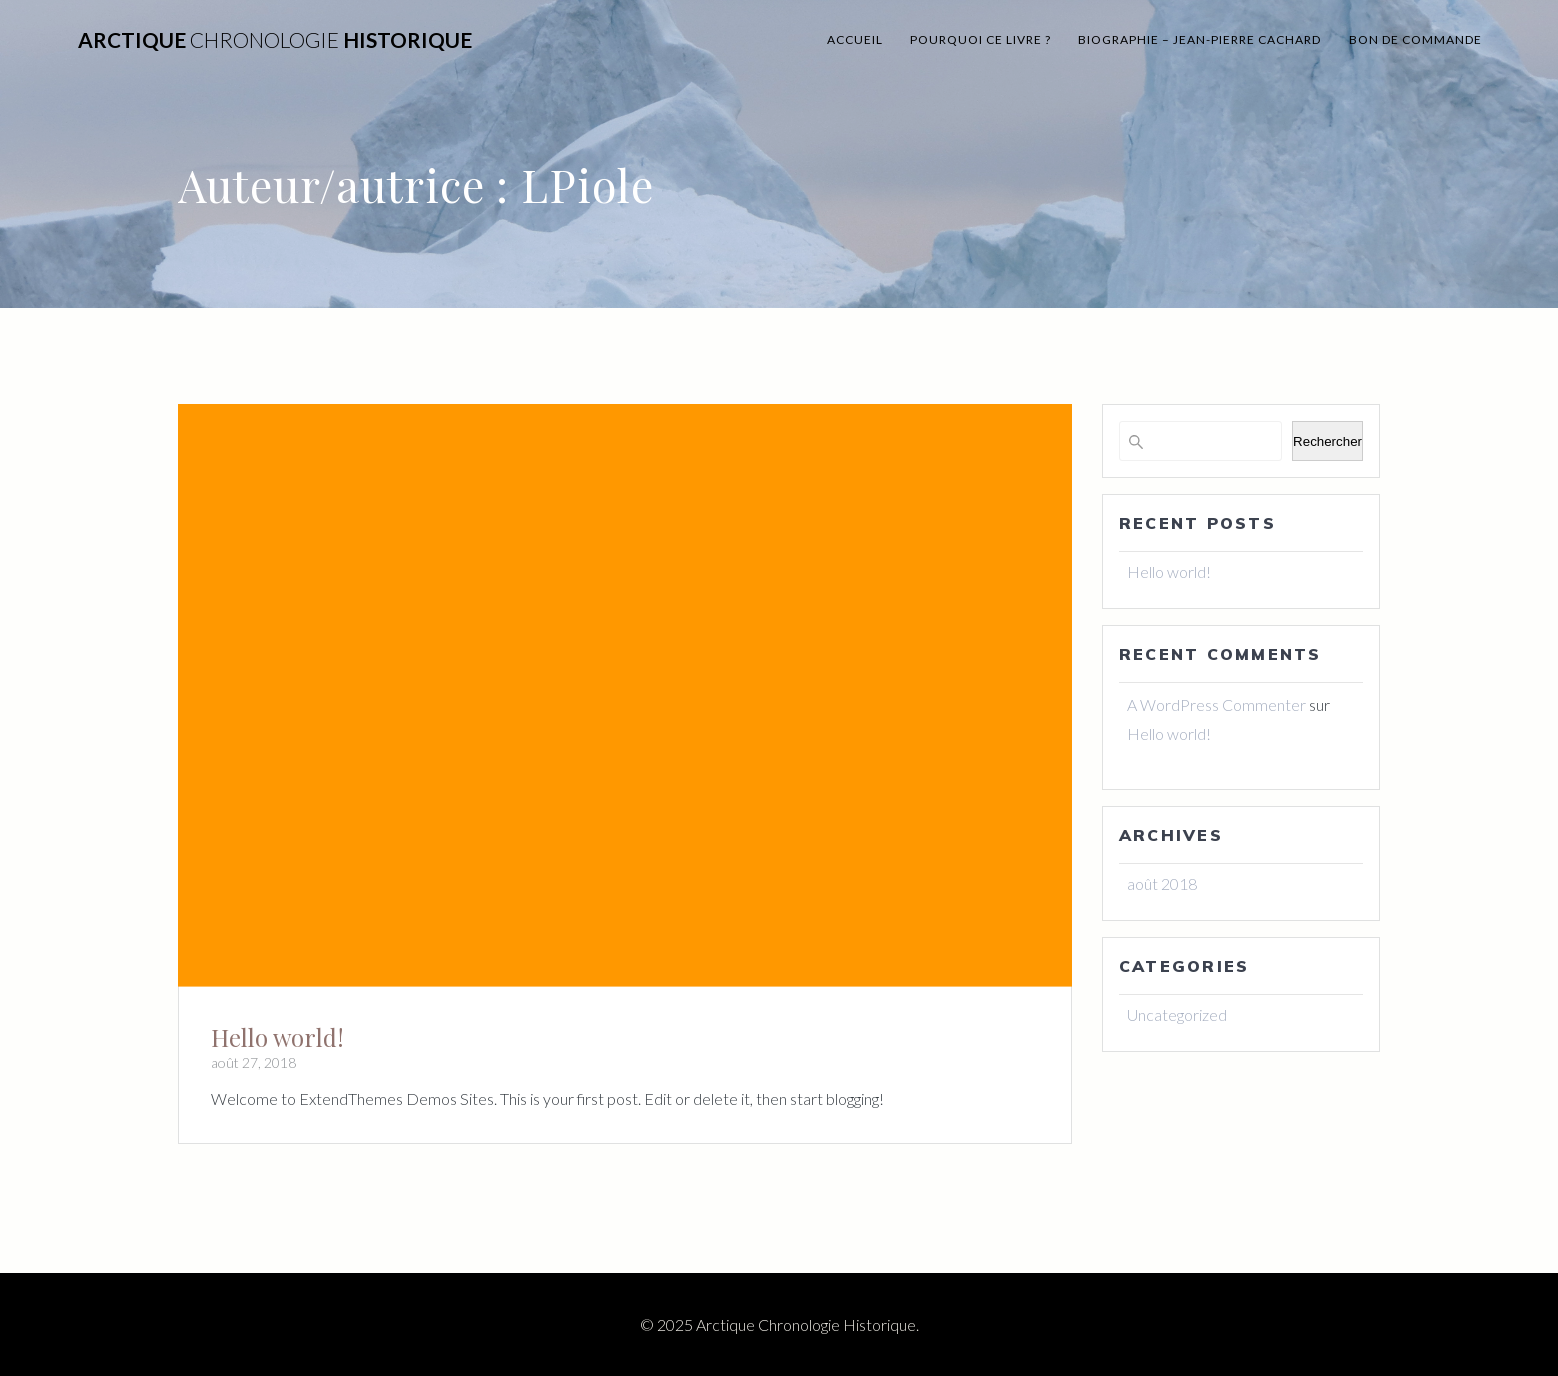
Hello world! (277, 1037)
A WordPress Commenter (1216, 704)
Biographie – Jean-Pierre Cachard (1199, 39)
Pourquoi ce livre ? (980, 39)
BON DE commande (1415, 39)
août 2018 (1162, 883)
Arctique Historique (275, 40)
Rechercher (1327, 441)
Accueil (855, 39)
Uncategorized (1177, 1014)
